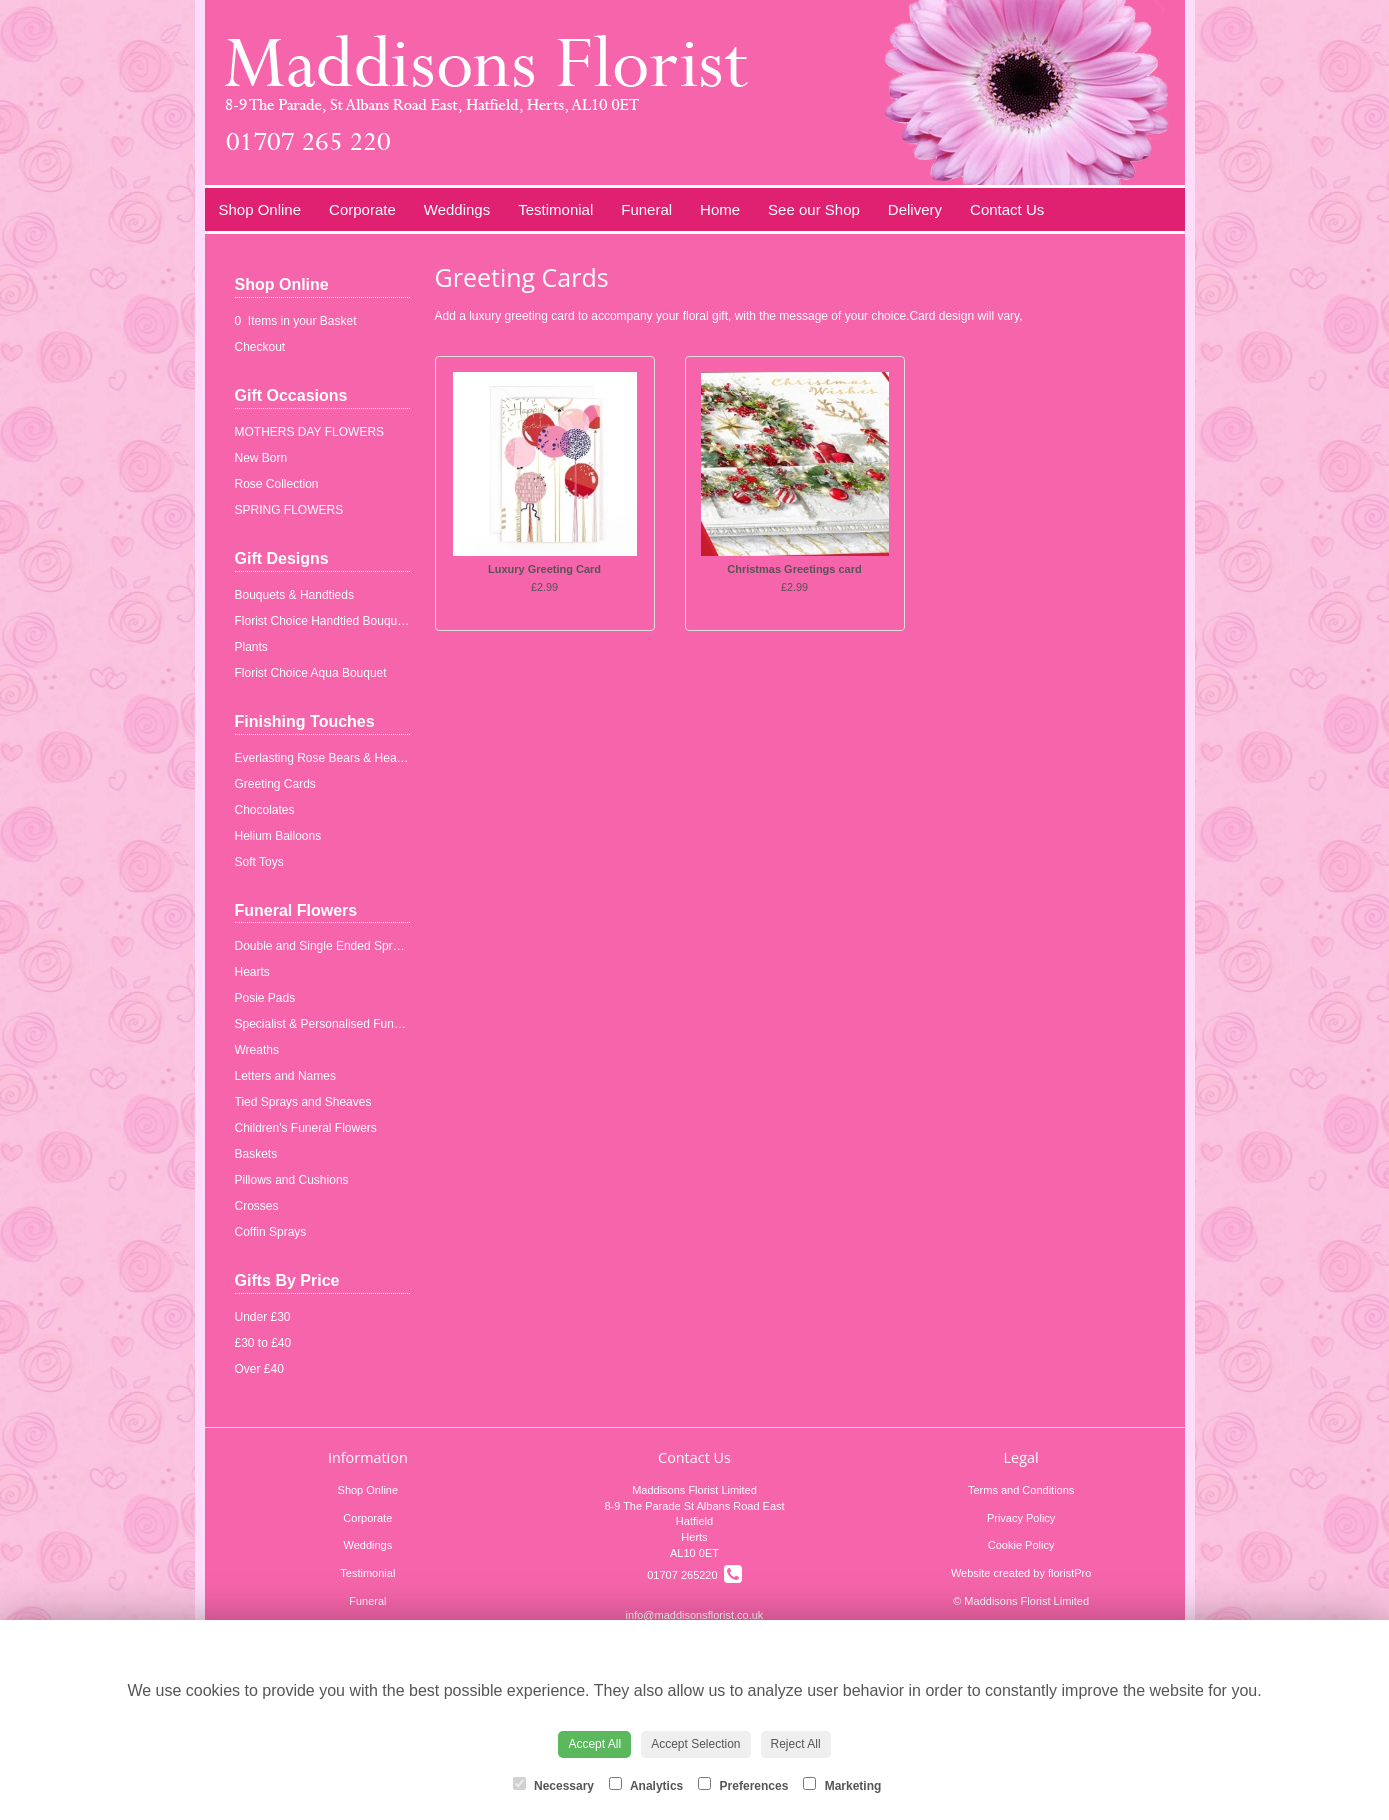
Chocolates (265, 810)
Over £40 (259, 1369)
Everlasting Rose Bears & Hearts (322, 758)
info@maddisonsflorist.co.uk (695, 1615)
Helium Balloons (278, 836)
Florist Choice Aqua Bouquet (311, 673)
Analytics (646, 1785)
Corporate (362, 209)
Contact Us (1007, 209)
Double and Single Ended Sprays (323, 946)
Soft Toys (259, 862)
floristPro (1069, 1573)
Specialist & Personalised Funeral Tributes (347, 1024)
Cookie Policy (1021, 1545)
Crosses (257, 1206)
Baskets (256, 1154)
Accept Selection (695, 1744)
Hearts (252, 972)
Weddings (457, 209)
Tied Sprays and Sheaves (303, 1102)
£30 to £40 (263, 1343)
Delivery (915, 209)
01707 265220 (694, 1575)
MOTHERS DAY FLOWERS (310, 432)
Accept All (594, 1744)
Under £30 (263, 1317)
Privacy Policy (1021, 1518)
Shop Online (260, 209)
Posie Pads (265, 998)
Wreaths (257, 1050)
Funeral (646, 209)
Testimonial (555, 209)
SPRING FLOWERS (289, 510)
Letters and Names (285, 1076)
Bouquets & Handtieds (294, 595)
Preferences (743, 1785)
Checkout (260, 347)
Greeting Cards (275, 784)
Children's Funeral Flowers (306, 1128)
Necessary (553, 1785)
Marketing (842, 1785)
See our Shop (814, 209)
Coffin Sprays (271, 1232)
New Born (261, 458)
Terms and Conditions (1021, 1490)
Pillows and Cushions (292, 1180)
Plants (251, 647)
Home (720, 209)
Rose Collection (277, 484)
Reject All (796, 1744)
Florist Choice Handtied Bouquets (324, 621)
